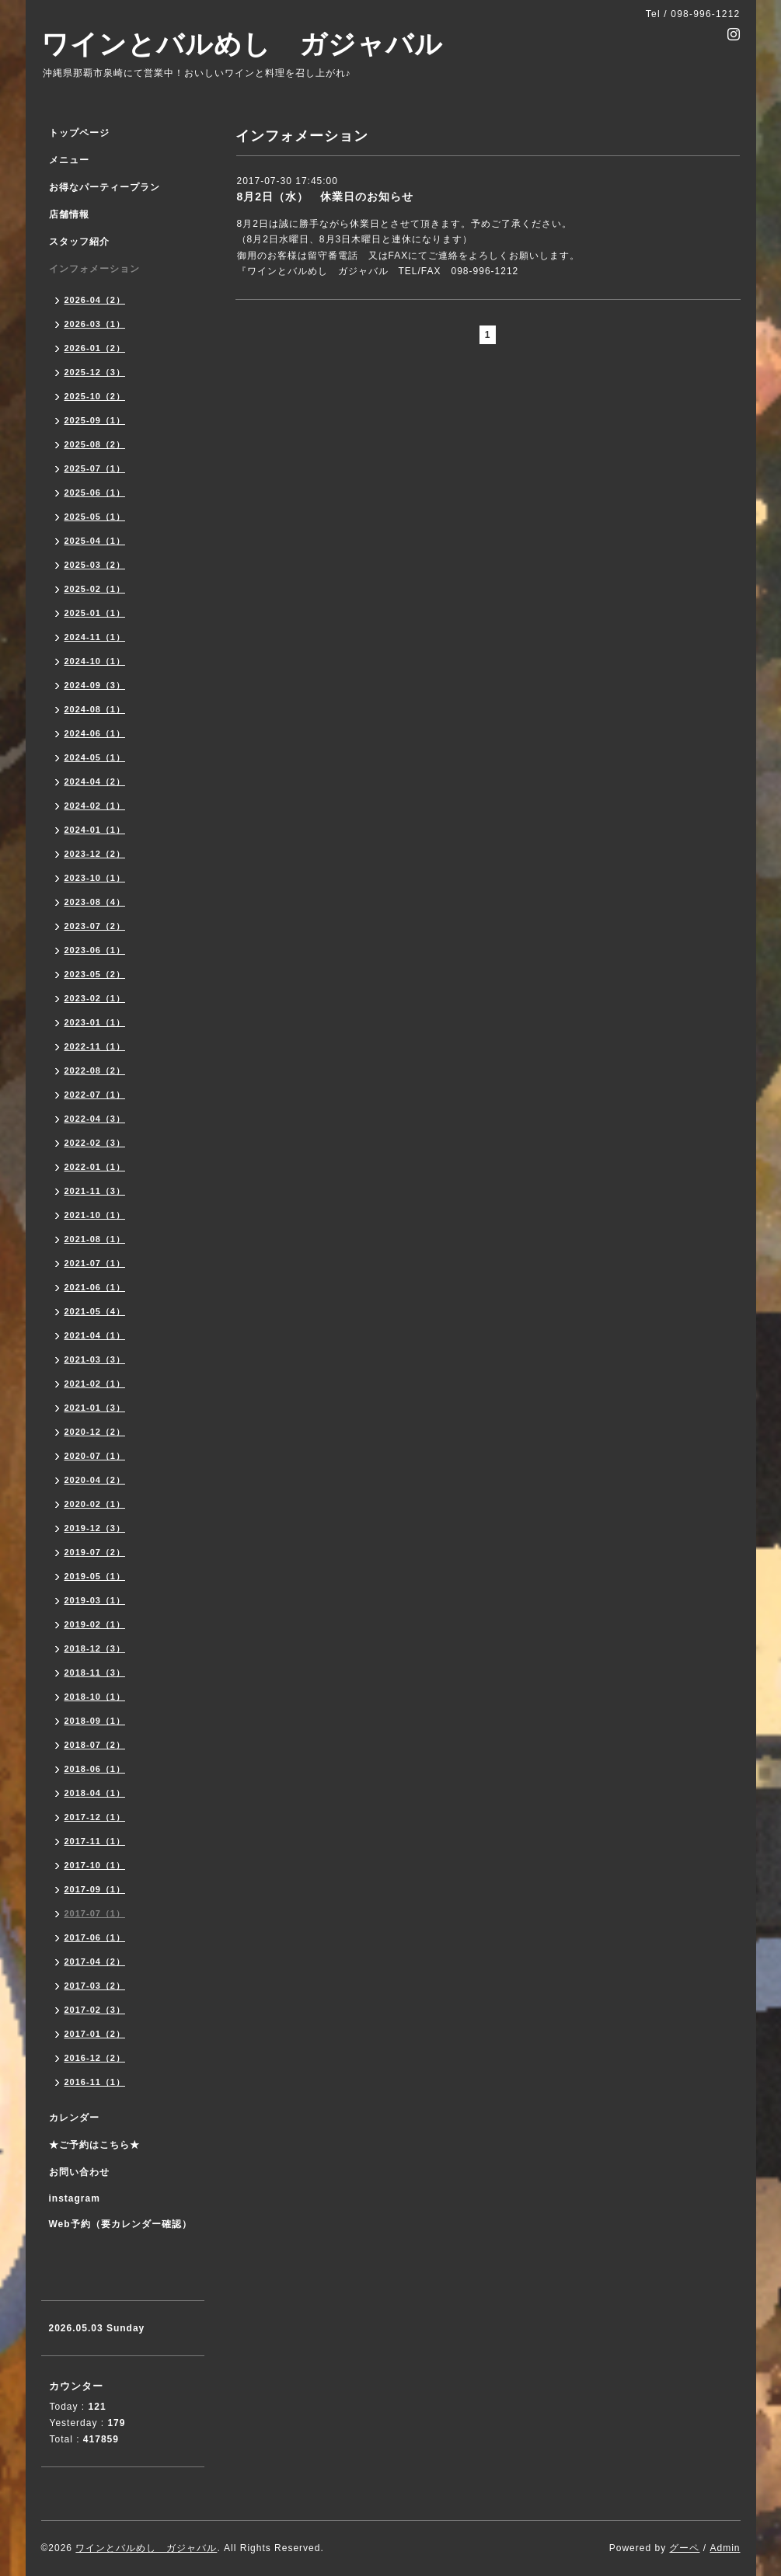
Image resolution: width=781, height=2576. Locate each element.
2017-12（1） (95, 1817)
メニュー (69, 160)
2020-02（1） (95, 1504)
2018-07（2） (95, 1744)
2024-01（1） (95, 829)
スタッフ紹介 (79, 241)
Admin (725, 2548)
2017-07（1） (95, 1913)
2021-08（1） (95, 1239)
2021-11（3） (95, 1191)
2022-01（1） (95, 1166)
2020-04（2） (95, 1480)
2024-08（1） (95, 709)
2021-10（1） (95, 1215)
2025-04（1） (95, 540)
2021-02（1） (95, 1383)
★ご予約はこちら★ (94, 2144)
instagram (74, 2198)
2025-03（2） (95, 564)
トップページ (79, 132)
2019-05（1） (95, 1576)
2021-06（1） (95, 1287)
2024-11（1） (95, 637)
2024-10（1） (95, 661)
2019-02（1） (95, 1624)
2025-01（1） (95, 613)
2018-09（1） (95, 1720)
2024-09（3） (95, 685)
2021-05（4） (95, 1311)
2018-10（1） (95, 1696)
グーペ (684, 2548)
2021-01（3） (95, 1407)
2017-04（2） (95, 1961)
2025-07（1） (95, 468)
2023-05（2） (95, 974)
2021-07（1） (95, 1263)
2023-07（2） (95, 926)
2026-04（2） (95, 300)
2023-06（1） (95, 950)
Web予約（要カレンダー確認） (120, 2224)
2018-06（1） (95, 1769)
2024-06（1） (95, 733)
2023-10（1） (95, 877)
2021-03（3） (95, 1359)
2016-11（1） (95, 2082)
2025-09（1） (95, 420)
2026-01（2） (95, 348)
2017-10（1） (95, 1865)
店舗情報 (69, 214)
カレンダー (74, 2117)
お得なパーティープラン (104, 187)
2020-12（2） (95, 1431)
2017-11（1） (95, 1841)
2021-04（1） (95, 1335)
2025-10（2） (95, 396)
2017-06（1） (95, 1937)
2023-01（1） (95, 1022)
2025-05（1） (95, 516)
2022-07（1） (95, 1094)
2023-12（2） (95, 853)
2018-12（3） (95, 1648)
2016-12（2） (95, 2058)
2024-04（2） (95, 781)
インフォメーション (94, 268)
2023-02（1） (95, 998)
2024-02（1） (95, 805)
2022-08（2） (95, 1070)
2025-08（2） (95, 444)
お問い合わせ (79, 2172)
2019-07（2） (95, 1552)
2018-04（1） (95, 1793)
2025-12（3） (95, 372)
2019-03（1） (95, 1600)
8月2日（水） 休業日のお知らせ (325, 196)
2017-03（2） (95, 1985)
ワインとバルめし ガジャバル (242, 44)
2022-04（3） (95, 1118)
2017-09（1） (95, 1889)
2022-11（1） (95, 1046)
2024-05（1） (95, 757)
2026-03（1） (95, 324)
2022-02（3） (95, 1142)
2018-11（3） (95, 1672)
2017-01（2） (95, 2033)
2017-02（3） (95, 2009)
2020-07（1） (95, 1455)
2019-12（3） (95, 1528)
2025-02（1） (95, 589)
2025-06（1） (95, 492)
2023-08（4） (95, 902)
